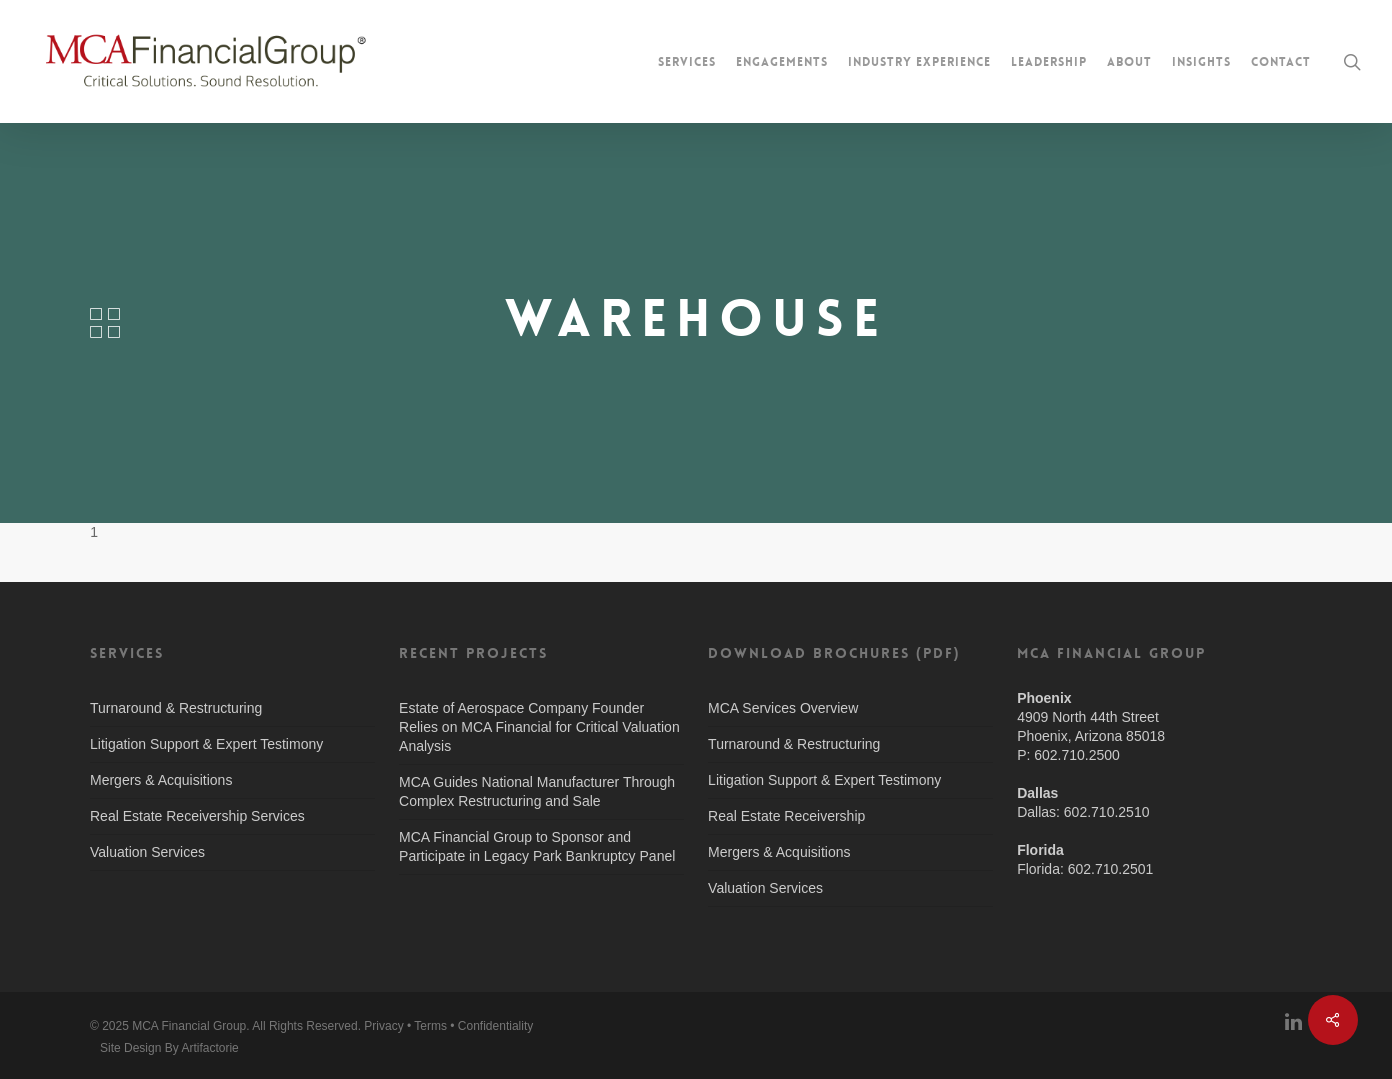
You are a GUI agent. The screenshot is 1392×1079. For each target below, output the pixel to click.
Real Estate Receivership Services (197, 816)
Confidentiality (495, 1026)
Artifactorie (209, 1048)
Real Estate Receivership (786, 816)
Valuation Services (147, 852)
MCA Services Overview (783, 708)
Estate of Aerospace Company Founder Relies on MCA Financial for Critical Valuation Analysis (539, 727)
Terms (430, 1026)
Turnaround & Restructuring (176, 708)
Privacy (383, 1026)
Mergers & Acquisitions (161, 780)
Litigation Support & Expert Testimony (206, 744)
